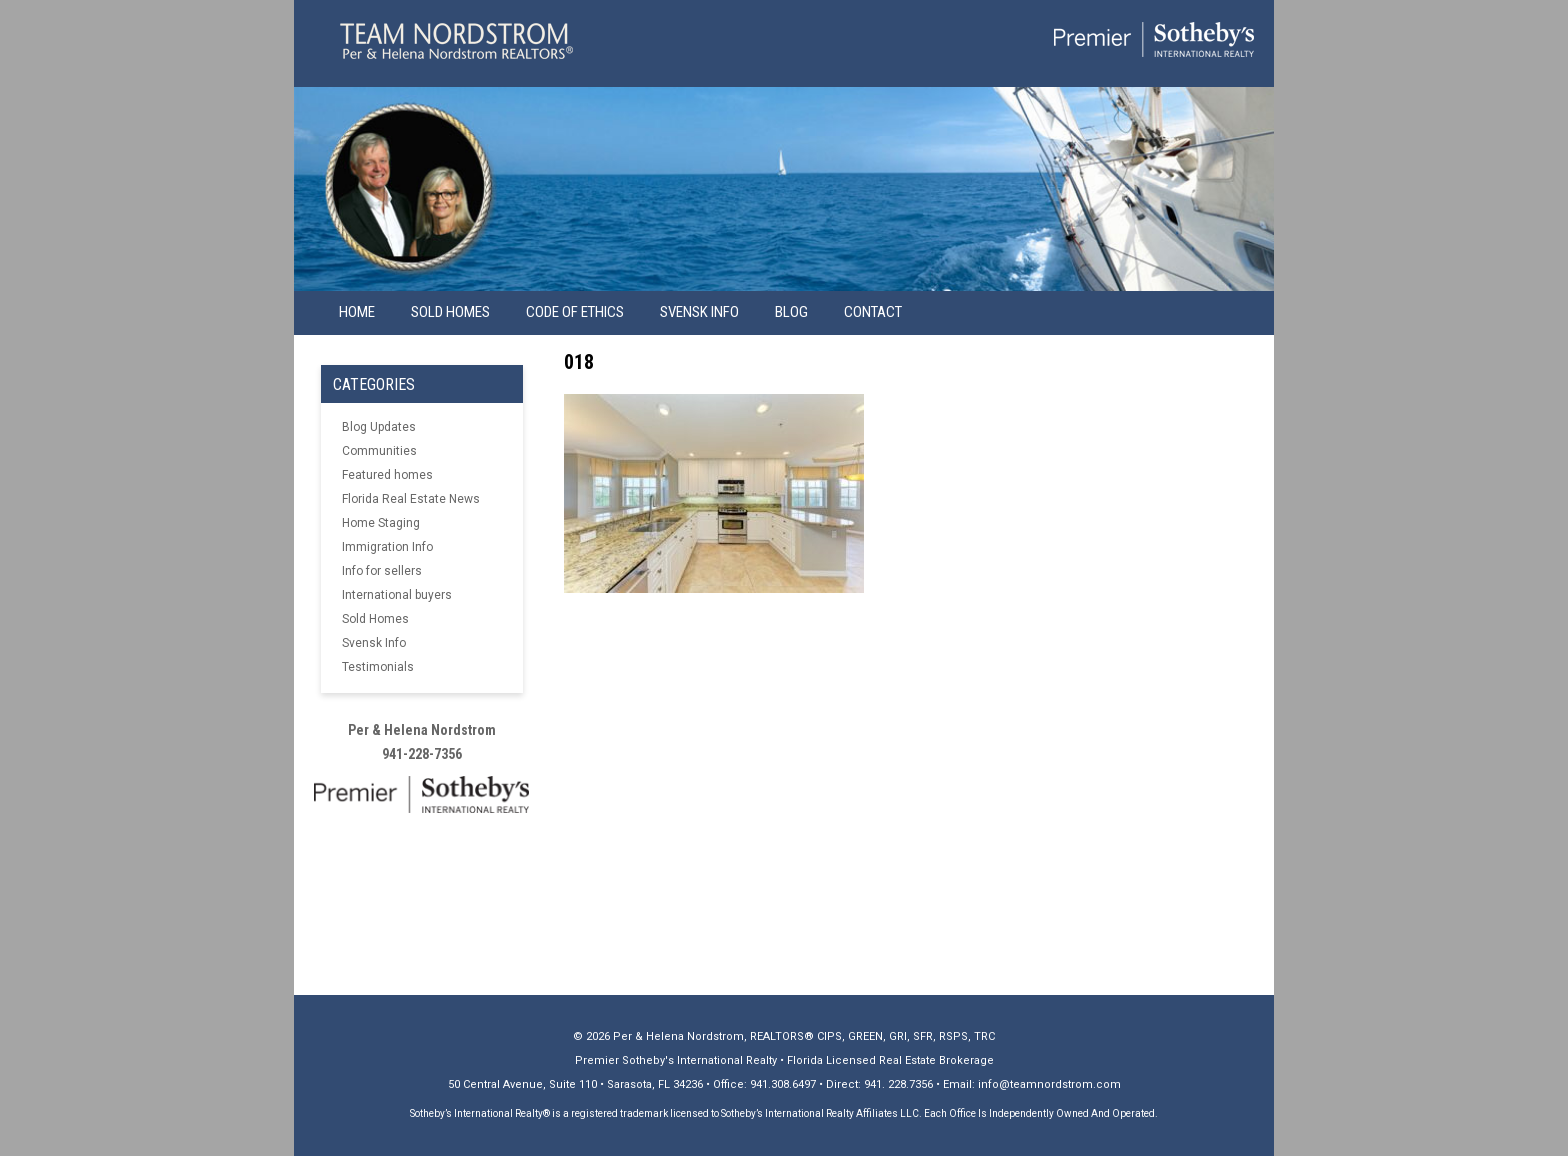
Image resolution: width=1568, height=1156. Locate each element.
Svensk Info (374, 643)
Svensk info (699, 312)
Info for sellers (382, 571)
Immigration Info (387, 547)
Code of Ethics (575, 312)
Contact (873, 312)
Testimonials (378, 667)
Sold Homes (450, 312)
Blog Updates (379, 427)
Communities (379, 451)
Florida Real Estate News (411, 499)
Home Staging (381, 523)
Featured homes (387, 475)
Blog (791, 312)
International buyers (397, 595)
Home (357, 312)
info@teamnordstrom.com (1049, 1084)
